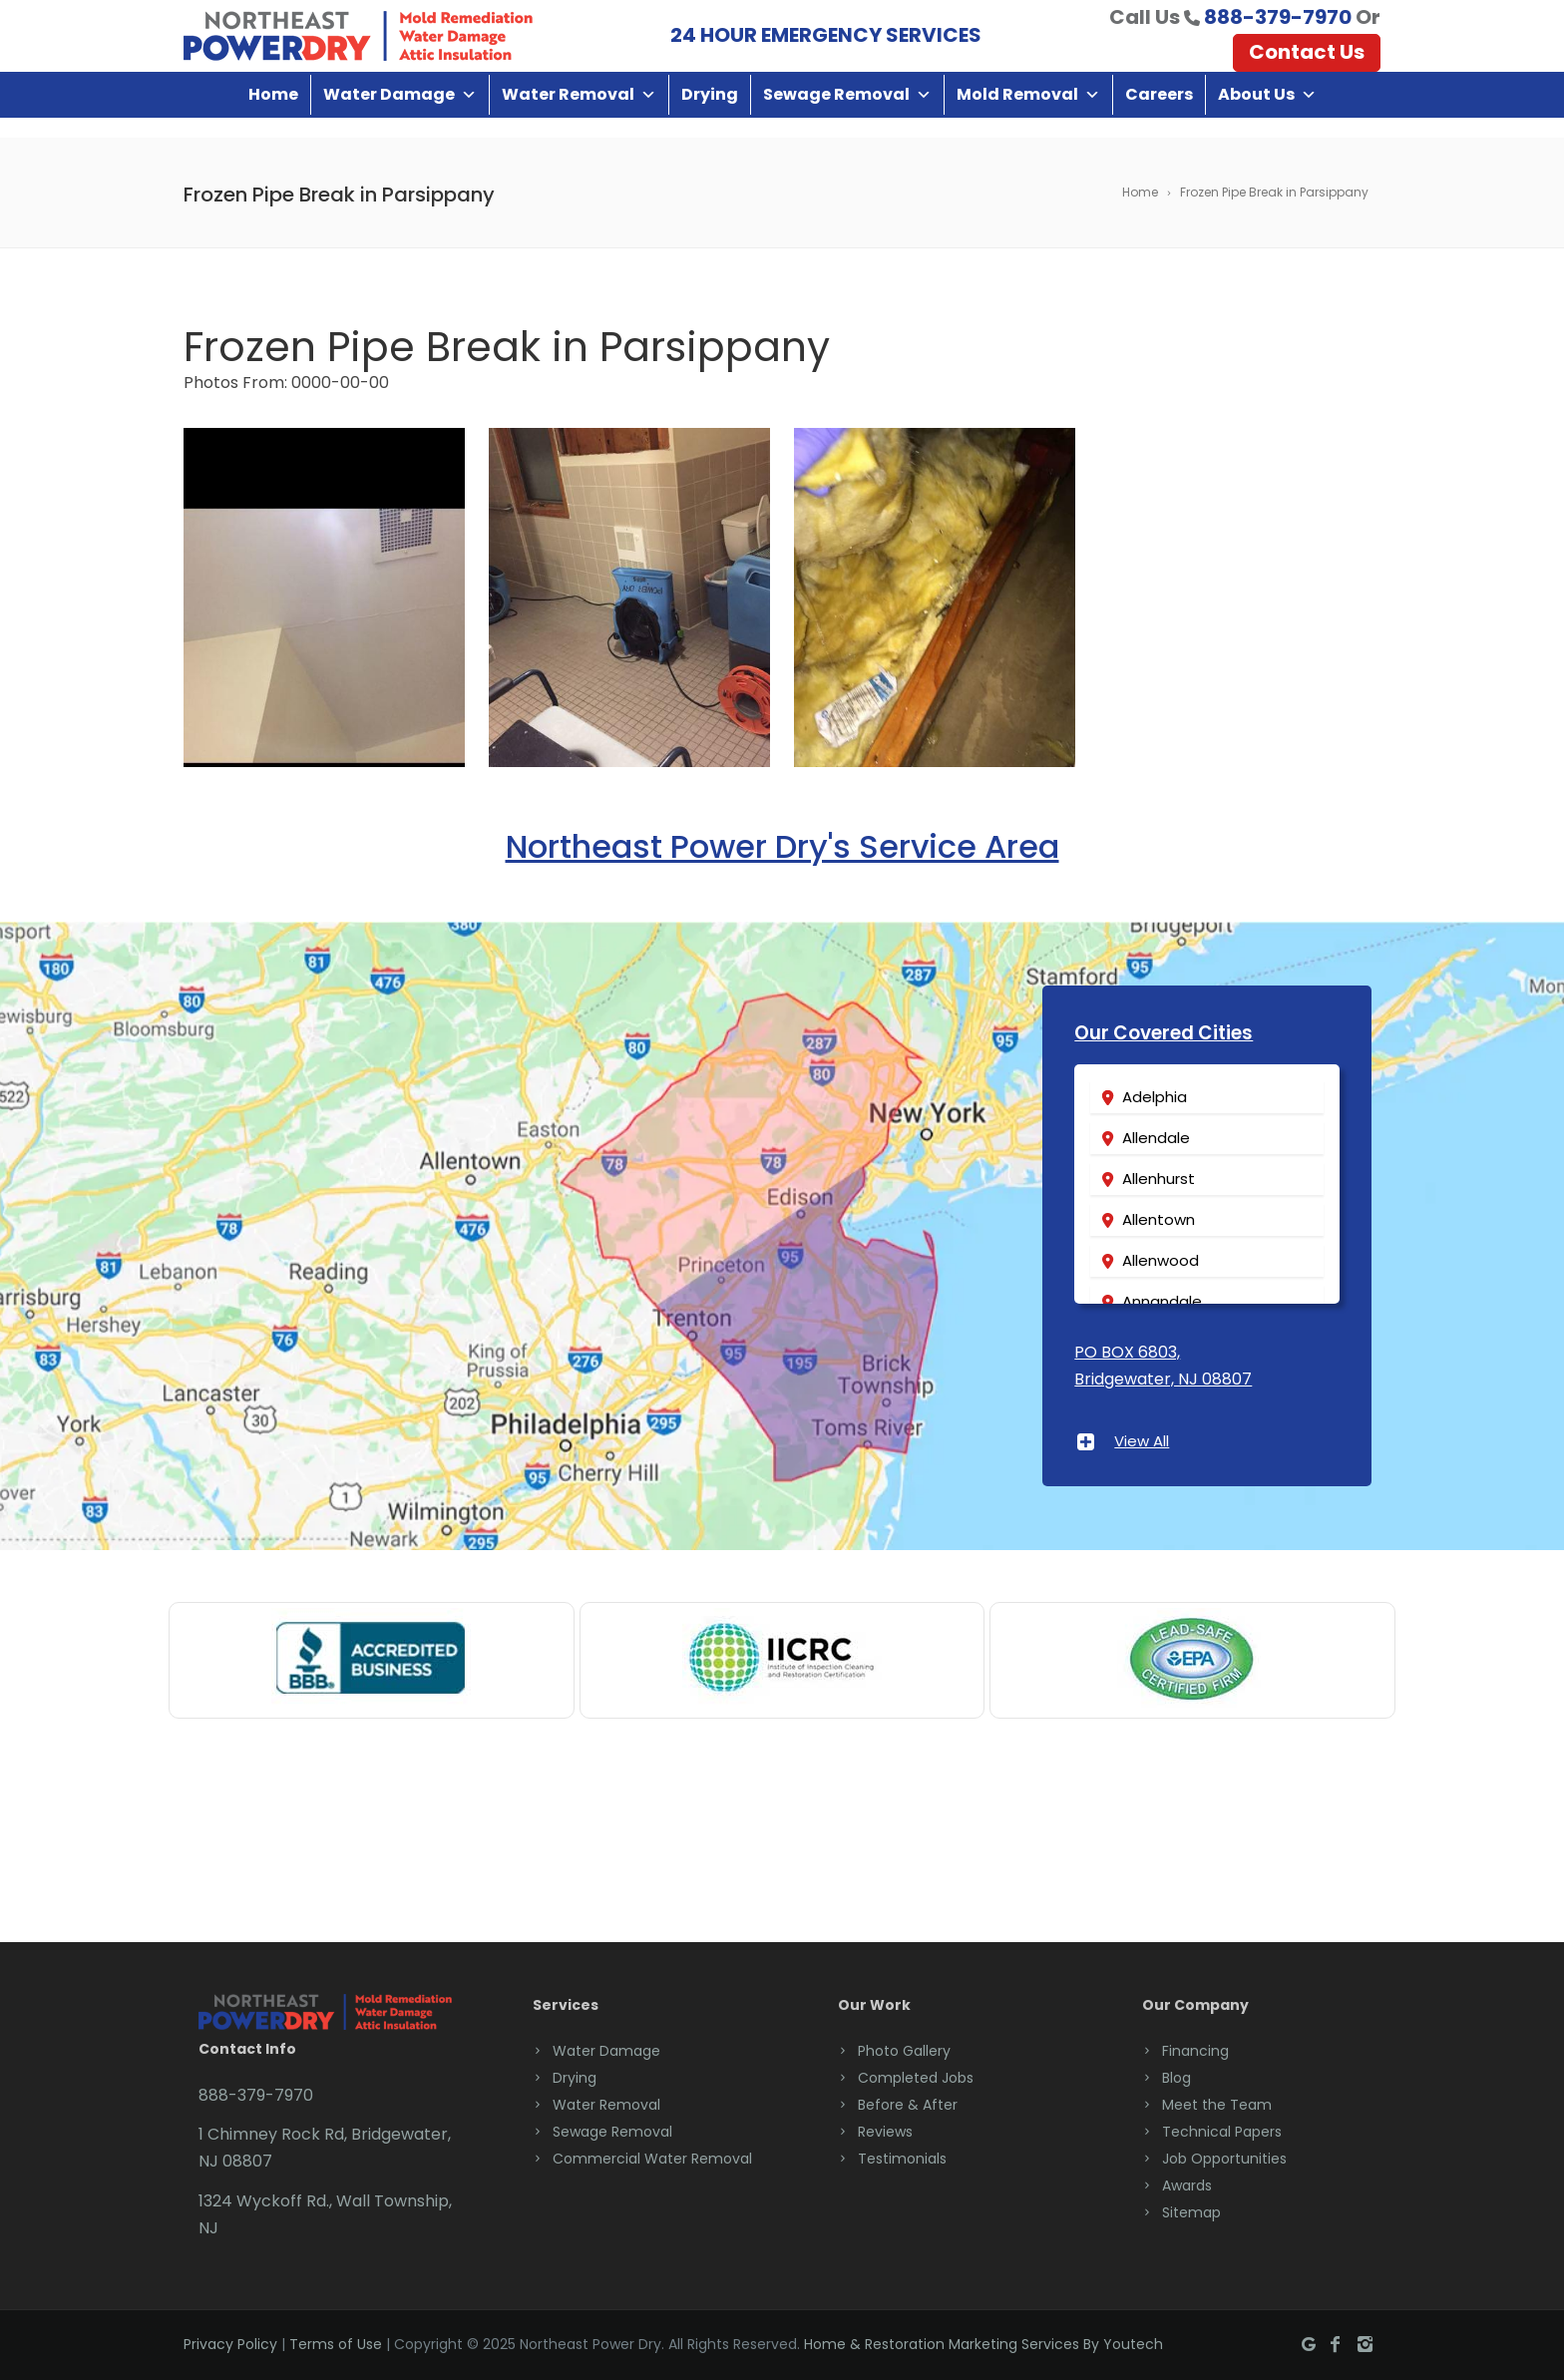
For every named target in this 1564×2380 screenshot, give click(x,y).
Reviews (885, 2131)
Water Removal (579, 114)
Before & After (908, 2104)
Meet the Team (1217, 2104)
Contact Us (1307, 62)
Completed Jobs (916, 2077)
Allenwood (1160, 1260)
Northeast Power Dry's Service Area (782, 845)
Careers (1159, 114)
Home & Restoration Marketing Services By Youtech (983, 2344)
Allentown (1158, 1219)
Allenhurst (1158, 1178)
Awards (1187, 2184)
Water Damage (400, 114)
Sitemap (1191, 2211)
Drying (709, 114)
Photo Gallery (904, 2050)
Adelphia (1154, 1096)
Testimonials (902, 2158)
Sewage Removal (847, 114)
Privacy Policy (230, 2344)
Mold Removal (1028, 114)
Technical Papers (1222, 2131)
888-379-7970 (1278, 27)
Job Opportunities (1224, 2158)
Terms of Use (335, 2344)
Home (273, 114)
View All (1141, 1439)
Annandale (1162, 1301)
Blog (1176, 2077)
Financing (1195, 2050)
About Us (1267, 114)
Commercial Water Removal (652, 2158)
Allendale (1156, 1137)
